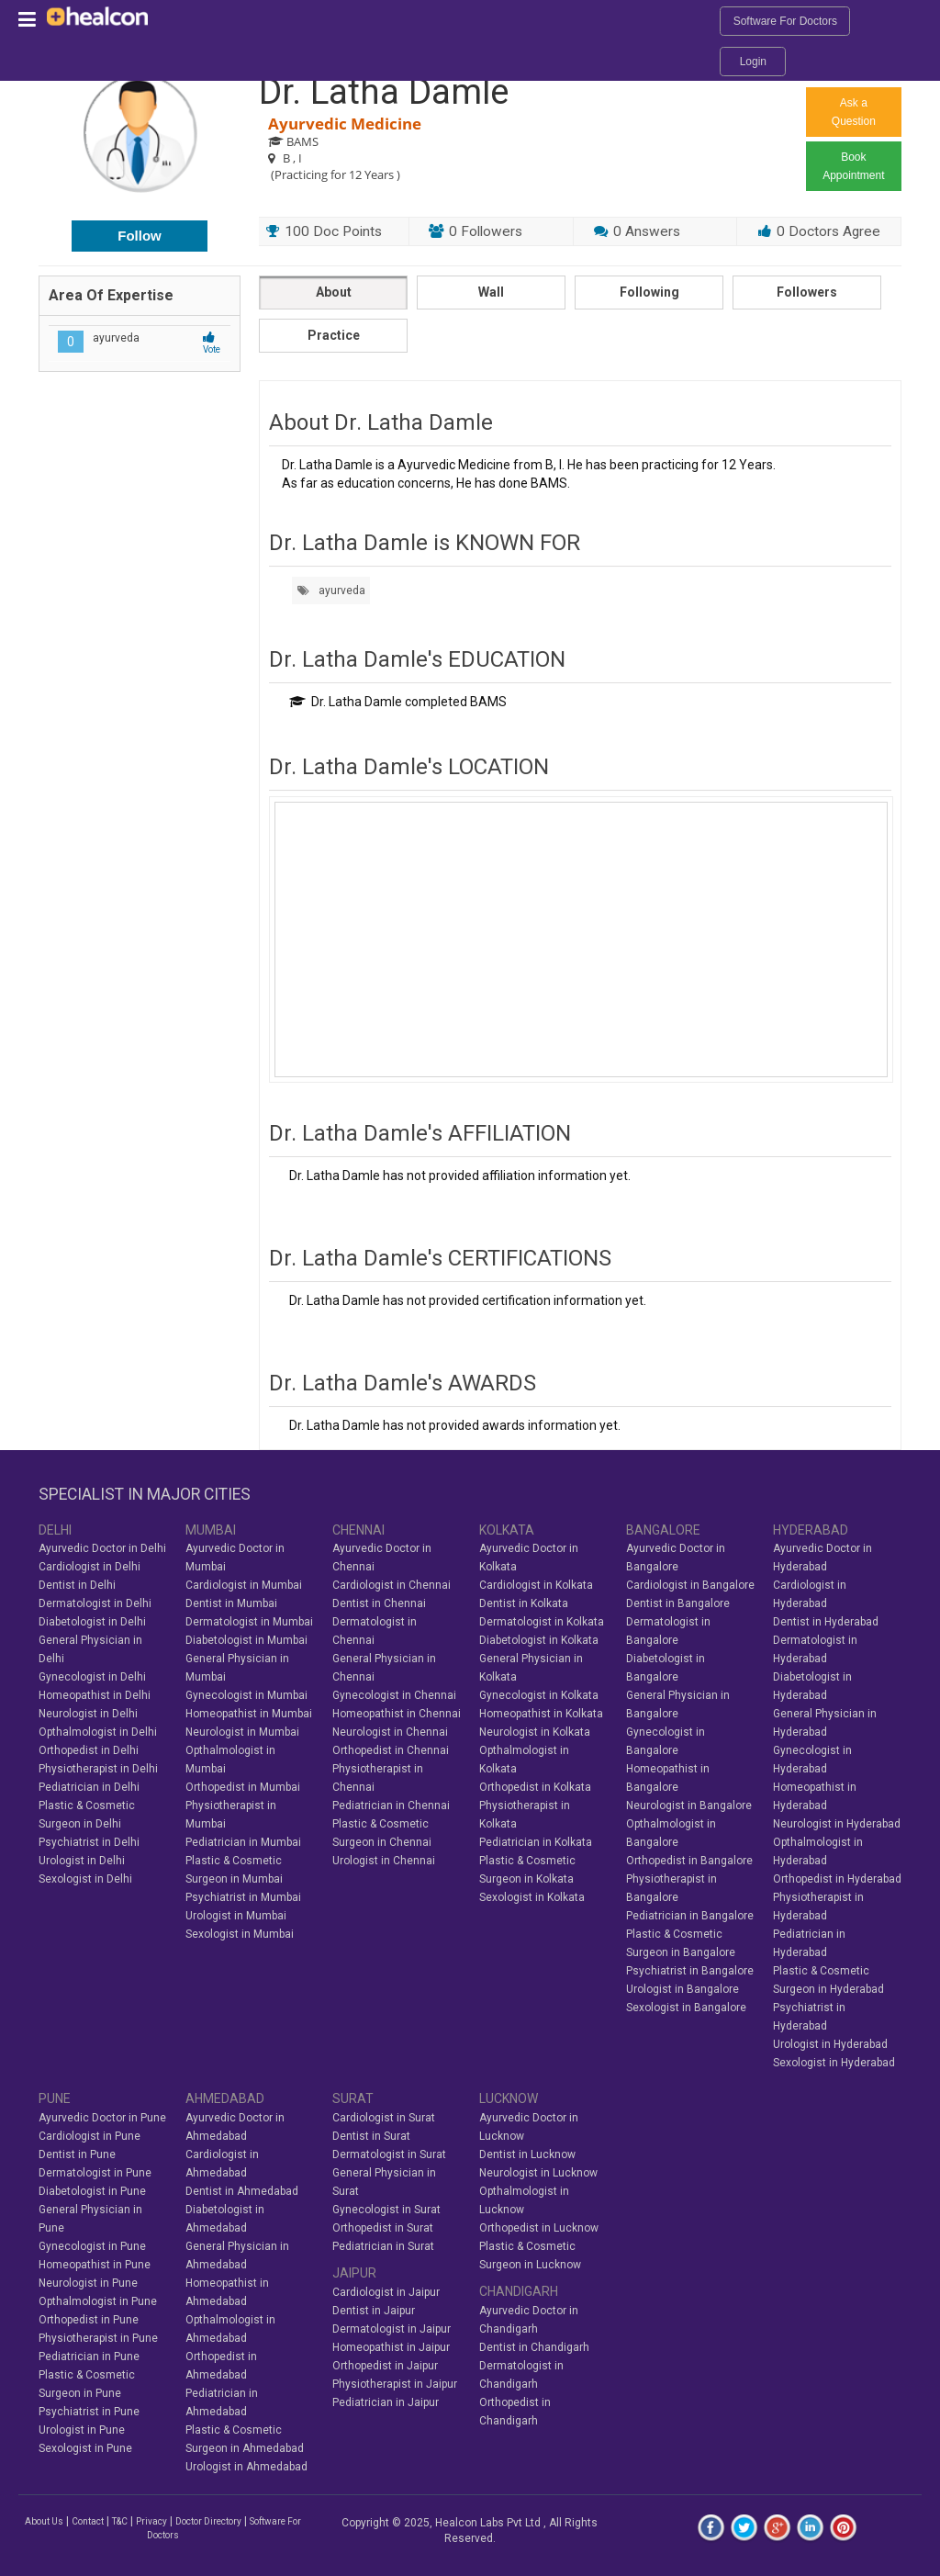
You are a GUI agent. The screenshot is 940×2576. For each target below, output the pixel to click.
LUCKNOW (508, 2098)
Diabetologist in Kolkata (539, 1640)
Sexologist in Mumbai (239, 1934)
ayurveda (331, 590)
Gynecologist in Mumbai (246, 1695)
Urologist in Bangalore (682, 1989)
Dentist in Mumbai (231, 1603)
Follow (140, 235)
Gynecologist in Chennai (394, 1695)
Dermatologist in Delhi (95, 1603)
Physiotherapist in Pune (98, 2338)
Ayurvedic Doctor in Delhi (102, 1548)
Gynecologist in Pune (92, 2246)
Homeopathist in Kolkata (541, 1713)
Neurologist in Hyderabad (837, 1823)
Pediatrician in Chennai (391, 1805)
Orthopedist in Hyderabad (837, 1879)
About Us (44, 2521)
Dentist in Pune (77, 2154)
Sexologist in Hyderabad (834, 2062)
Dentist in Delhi (77, 1585)
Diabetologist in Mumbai (246, 1640)
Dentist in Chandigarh (534, 2347)
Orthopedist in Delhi (89, 1750)
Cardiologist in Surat (383, 2117)
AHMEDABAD (224, 2098)
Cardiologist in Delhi (89, 1566)
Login (753, 61)
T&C (120, 2521)
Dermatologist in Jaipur (391, 2329)
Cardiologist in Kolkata (536, 1585)
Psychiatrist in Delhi (89, 1842)
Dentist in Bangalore (678, 1603)
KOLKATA (506, 1530)
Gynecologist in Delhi (92, 1676)
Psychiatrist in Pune (89, 2411)
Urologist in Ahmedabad (246, 2466)
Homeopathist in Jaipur (391, 2347)
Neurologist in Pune (88, 2283)
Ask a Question (854, 112)
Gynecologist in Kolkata (539, 1695)
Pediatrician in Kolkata (535, 1842)
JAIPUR (354, 2273)
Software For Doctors (785, 21)
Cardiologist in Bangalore (690, 1585)
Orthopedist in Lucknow (539, 2228)
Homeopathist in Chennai (396, 1713)
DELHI (55, 1530)
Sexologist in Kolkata (532, 1897)
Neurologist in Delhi (88, 1713)
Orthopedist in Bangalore (689, 1860)
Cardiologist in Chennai (391, 1585)
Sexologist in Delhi (85, 1879)
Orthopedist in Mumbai (242, 1787)
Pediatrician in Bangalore (690, 1915)
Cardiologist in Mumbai (243, 1585)
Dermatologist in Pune (95, 2172)
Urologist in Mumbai (235, 1915)
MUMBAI (210, 1530)
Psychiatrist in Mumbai (243, 1897)
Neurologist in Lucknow (538, 2172)
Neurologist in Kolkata (534, 1732)
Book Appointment (853, 166)
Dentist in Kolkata (523, 1603)
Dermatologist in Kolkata (541, 1621)
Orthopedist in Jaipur (385, 2365)
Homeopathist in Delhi (95, 1695)
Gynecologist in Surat (386, 2209)
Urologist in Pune (82, 2430)
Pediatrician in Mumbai (243, 1842)
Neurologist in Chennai (390, 1732)
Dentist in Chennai (379, 1603)
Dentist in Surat (371, 2136)
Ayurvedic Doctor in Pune (102, 2117)
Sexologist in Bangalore (686, 2007)
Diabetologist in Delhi (92, 1621)
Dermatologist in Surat (389, 2154)
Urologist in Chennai (383, 1860)
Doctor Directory (208, 2521)
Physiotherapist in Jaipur (394, 2384)
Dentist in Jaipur (373, 2310)
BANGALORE (663, 1530)
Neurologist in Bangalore (689, 1805)
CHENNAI (358, 1530)
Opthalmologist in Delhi (98, 1732)
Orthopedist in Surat (382, 2228)
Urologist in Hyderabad (830, 2044)
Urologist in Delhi (82, 1860)
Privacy (151, 2521)
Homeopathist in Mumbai (248, 1713)
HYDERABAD (810, 1530)
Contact (88, 2521)
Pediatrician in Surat (383, 2246)
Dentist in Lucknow (527, 2154)
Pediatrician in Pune (89, 2356)
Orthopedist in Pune (89, 2319)
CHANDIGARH (518, 2291)
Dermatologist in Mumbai (249, 1621)
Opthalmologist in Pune (98, 2301)
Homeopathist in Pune (95, 2264)
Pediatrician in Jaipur (385, 2402)
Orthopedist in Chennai (390, 1750)
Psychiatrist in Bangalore (690, 1970)
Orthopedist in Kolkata (535, 1787)
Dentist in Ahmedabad (241, 2191)
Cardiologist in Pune (89, 2136)
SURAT (353, 2098)
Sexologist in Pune (85, 2448)
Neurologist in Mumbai (242, 1732)
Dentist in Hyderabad (825, 1621)
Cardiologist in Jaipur (386, 2292)
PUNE (55, 2098)
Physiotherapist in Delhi (98, 1768)
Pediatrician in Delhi (89, 1787)
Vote (211, 343)
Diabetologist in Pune (92, 2191)
